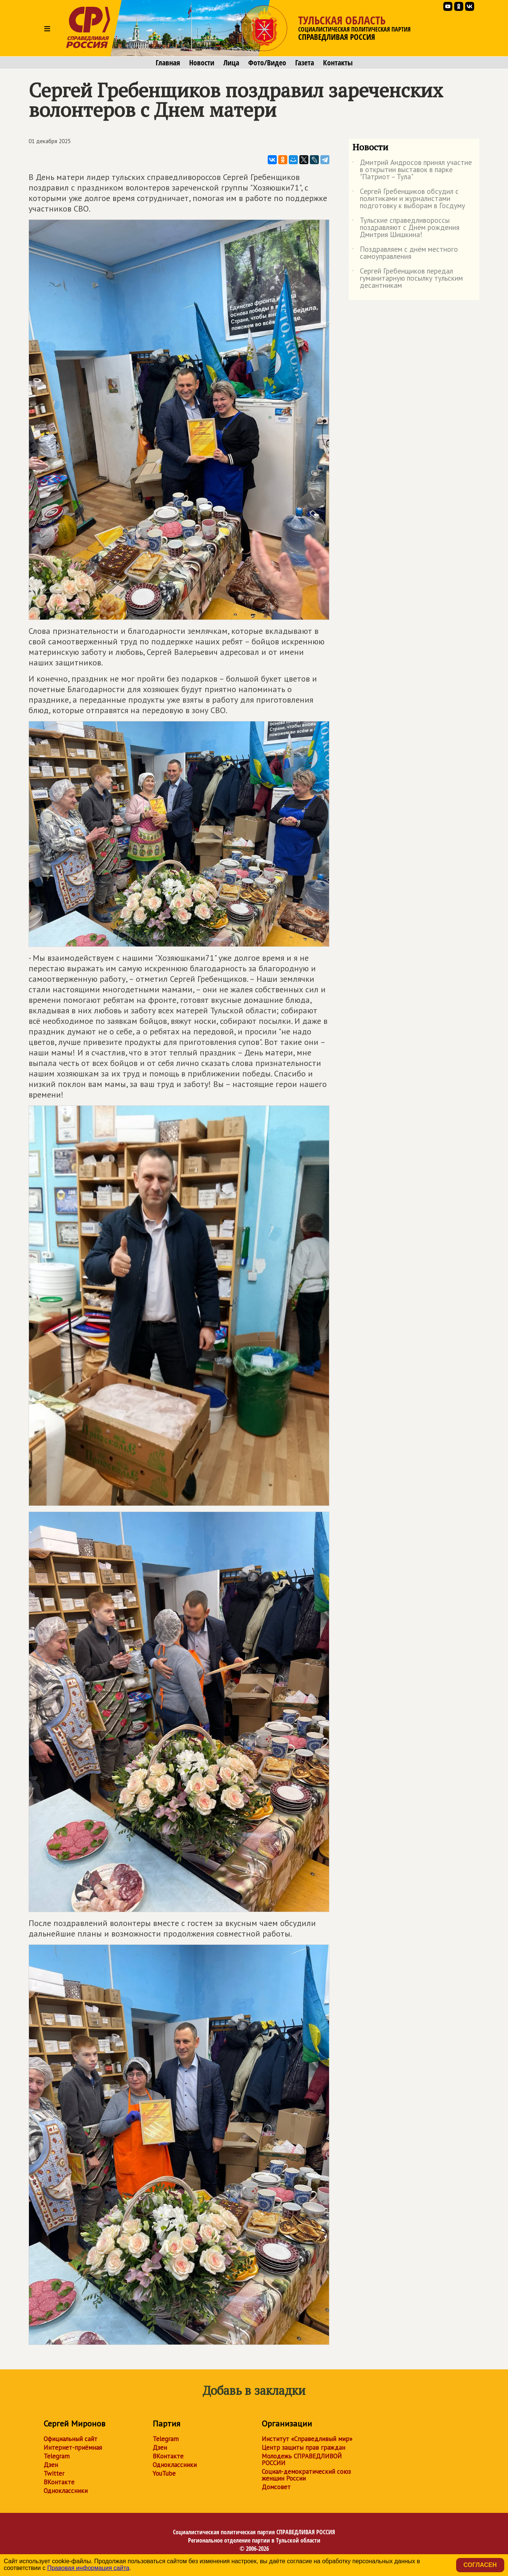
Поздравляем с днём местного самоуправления (405, 253)
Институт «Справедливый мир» (307, 2438)
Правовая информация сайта (88, 2568)
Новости (201, 63)
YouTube (164, 2473)
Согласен (480, 2565)
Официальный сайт (70, 2438)
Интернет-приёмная (73, 2447)
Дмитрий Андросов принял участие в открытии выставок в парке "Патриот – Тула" (412, 170)
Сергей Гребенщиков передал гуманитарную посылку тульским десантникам (407, 279)
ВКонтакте (59, 2482)
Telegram (57, 2456)
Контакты (338, 63)
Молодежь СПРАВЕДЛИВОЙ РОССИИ (302, 2459)
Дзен (51, 2464)
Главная (168, 63)
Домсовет (276, 2487)
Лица (231, 63)
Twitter (54, 2473)
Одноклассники (66, 2490)
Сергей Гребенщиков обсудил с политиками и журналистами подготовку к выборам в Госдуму (408, 199)
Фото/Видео (267, 63)
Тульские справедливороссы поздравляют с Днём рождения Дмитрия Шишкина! (405, 228)
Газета (304, 63)
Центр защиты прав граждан (303, 2447)
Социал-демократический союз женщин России (306, 2475)
